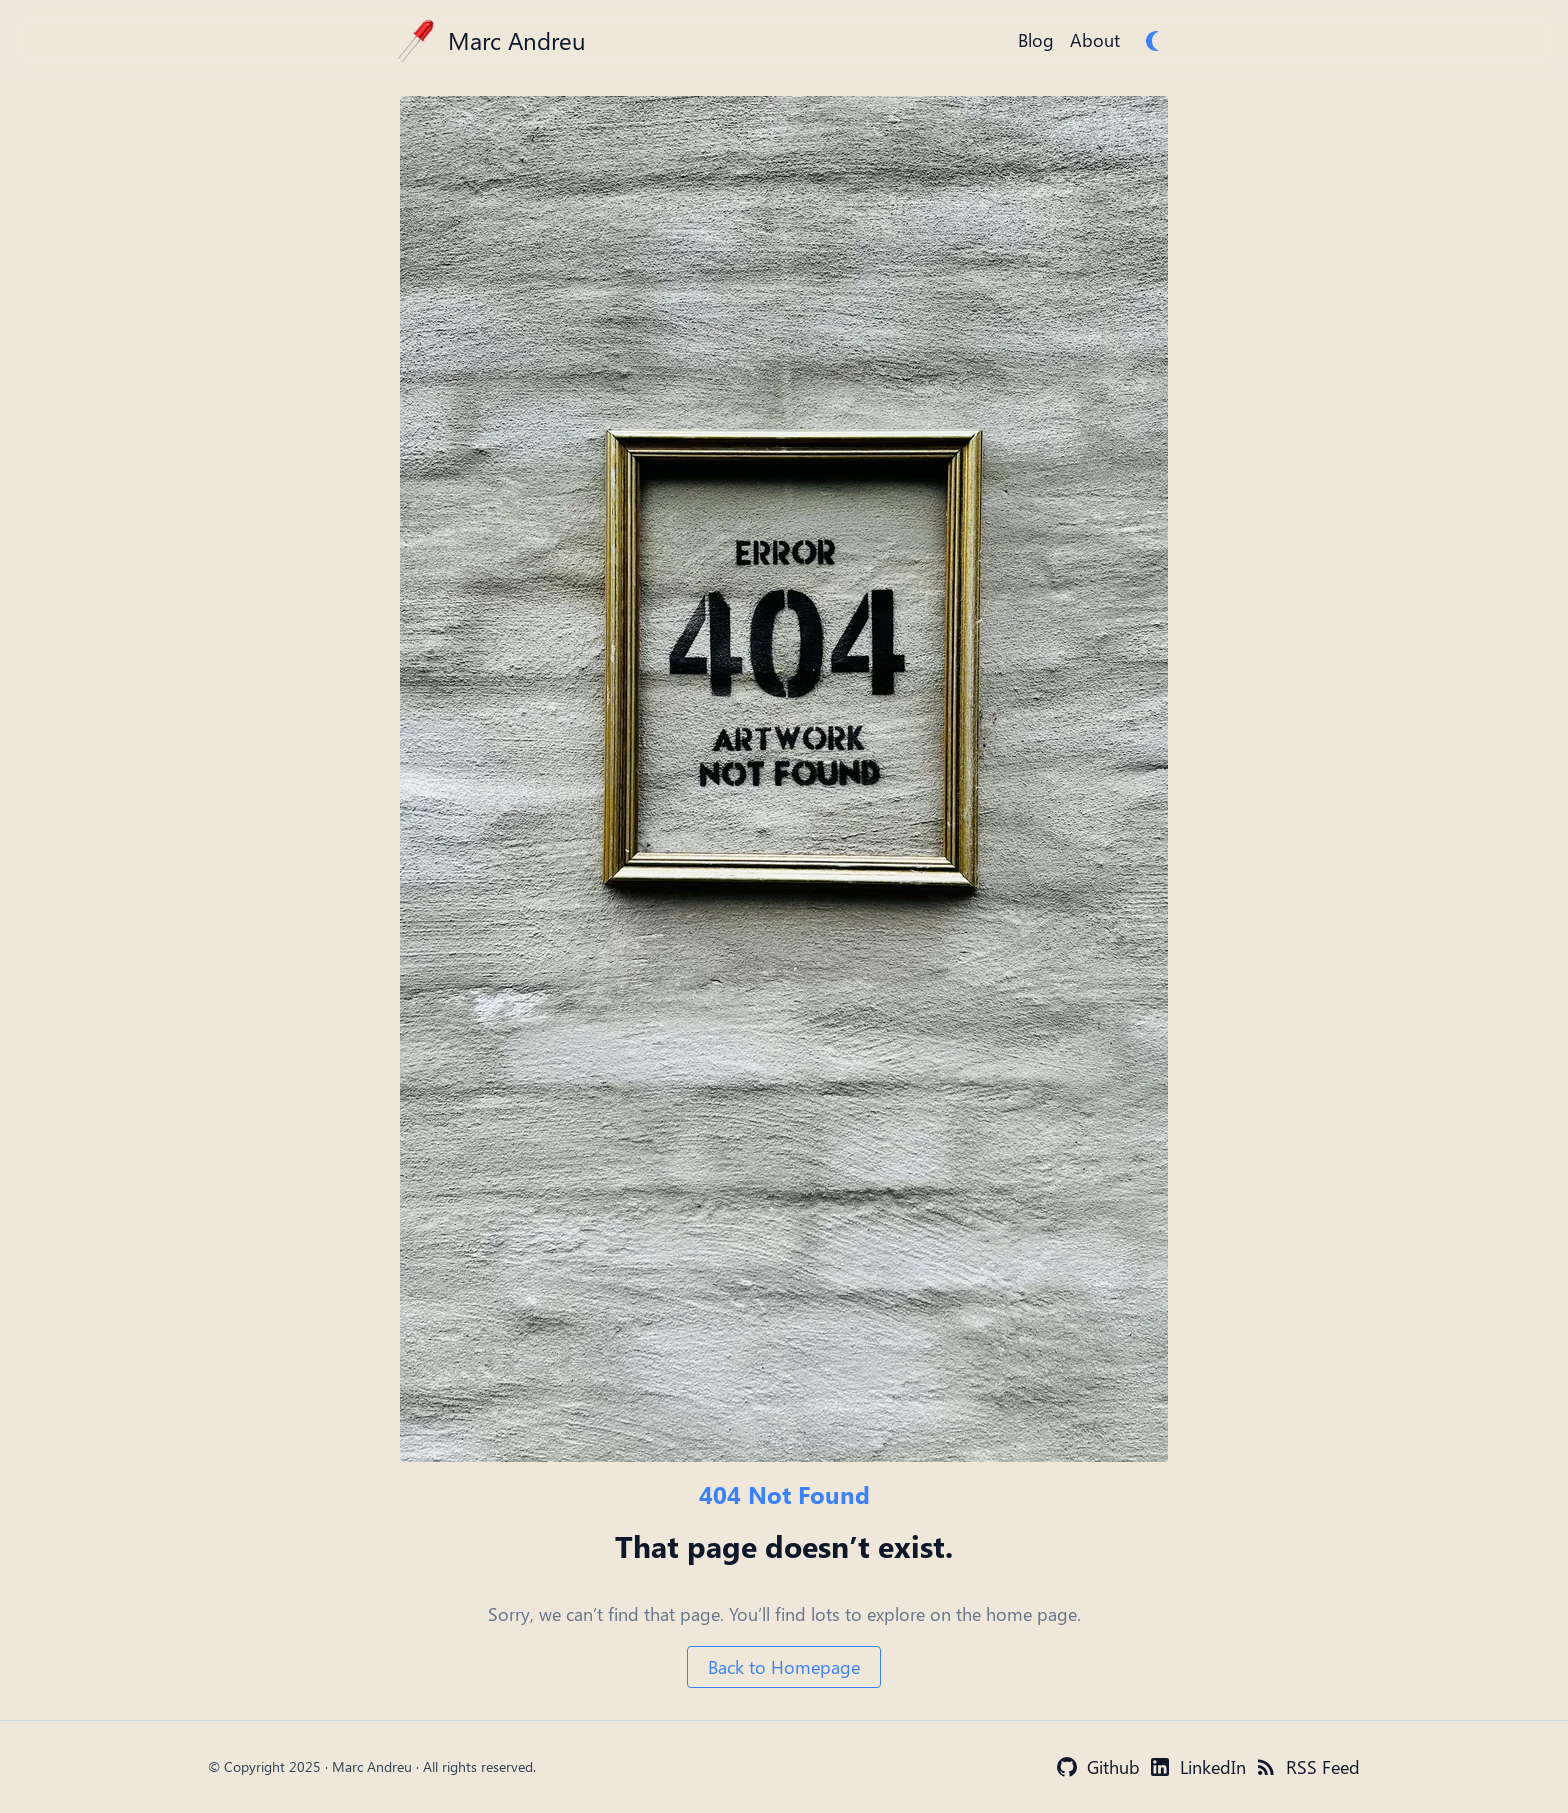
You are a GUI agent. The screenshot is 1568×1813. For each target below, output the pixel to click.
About (1095, 40)
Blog (1036, 40)
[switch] (1156, 40)
